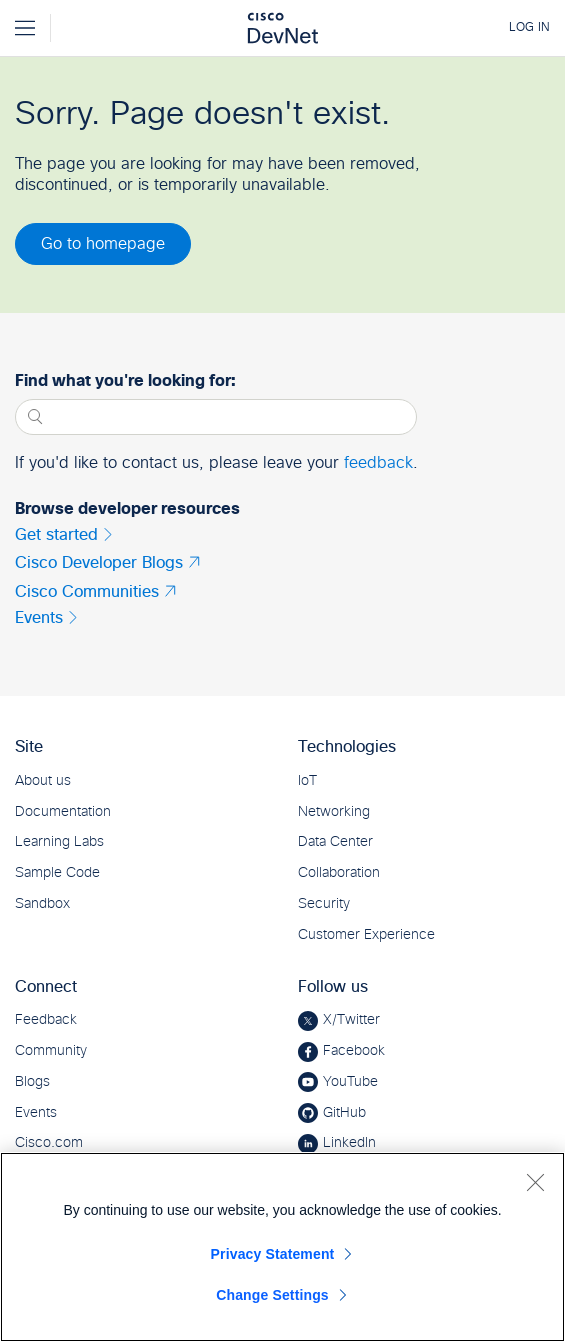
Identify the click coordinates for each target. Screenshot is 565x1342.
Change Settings (272, 1295)
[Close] (535, 1182)
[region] (282, 1247)
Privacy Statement (273, 1254)
